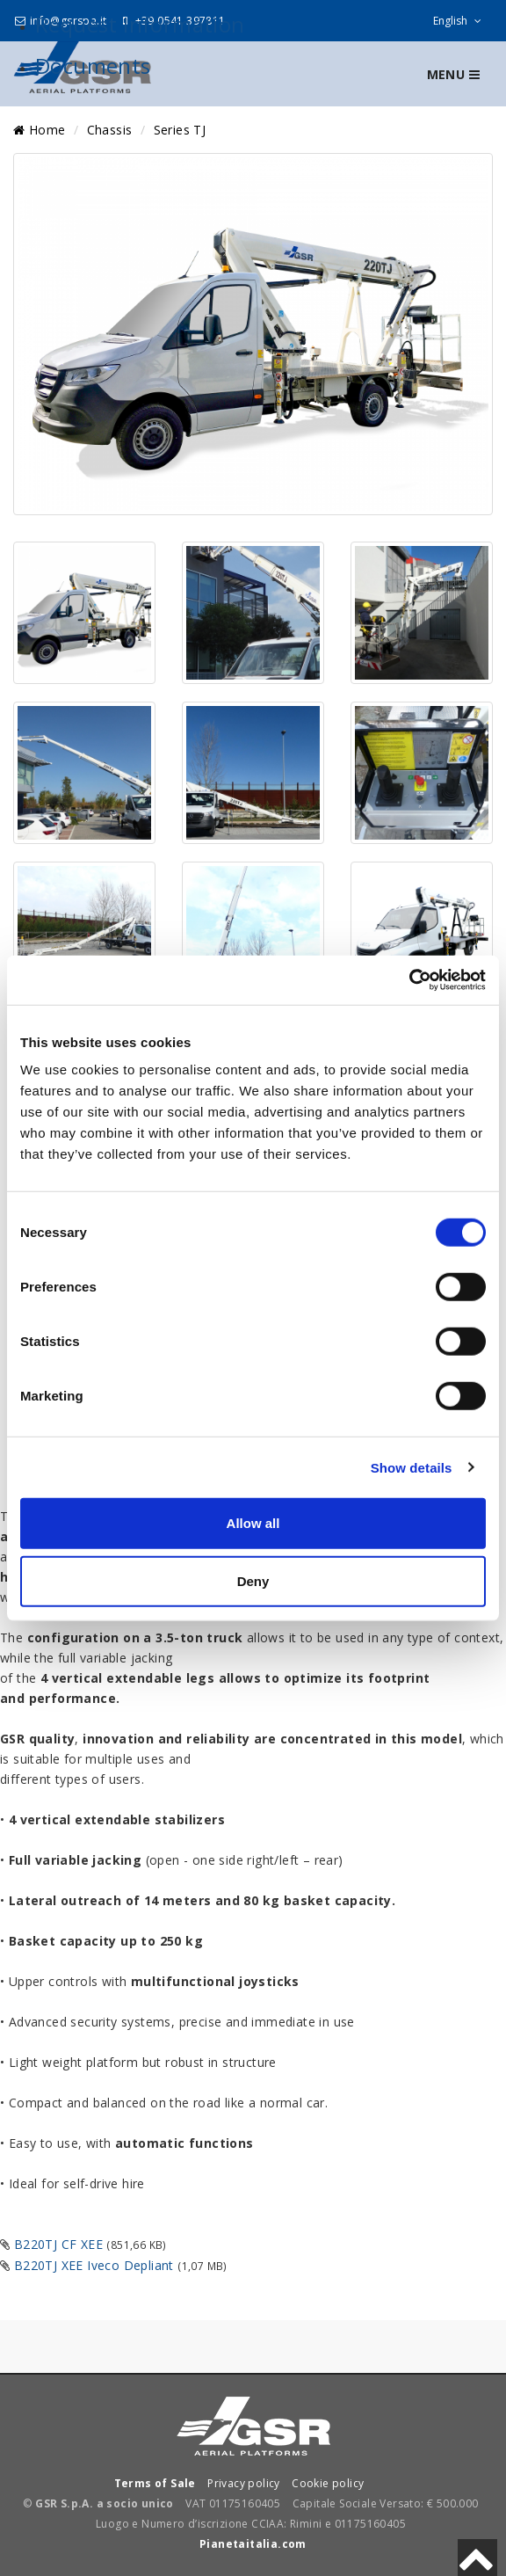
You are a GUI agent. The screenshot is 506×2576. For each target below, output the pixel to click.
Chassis (110, 129)
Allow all (253, 1523)
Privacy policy (243, 2483)
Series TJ (180, 129)
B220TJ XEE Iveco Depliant (94, 2265)
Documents (93, 65)
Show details (411, 1466)
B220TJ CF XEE (58, 2244)
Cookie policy (328, 2483)
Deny (253, 1580)
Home (39, 129)
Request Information (140, 24)
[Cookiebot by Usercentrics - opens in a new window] (409, 980)
